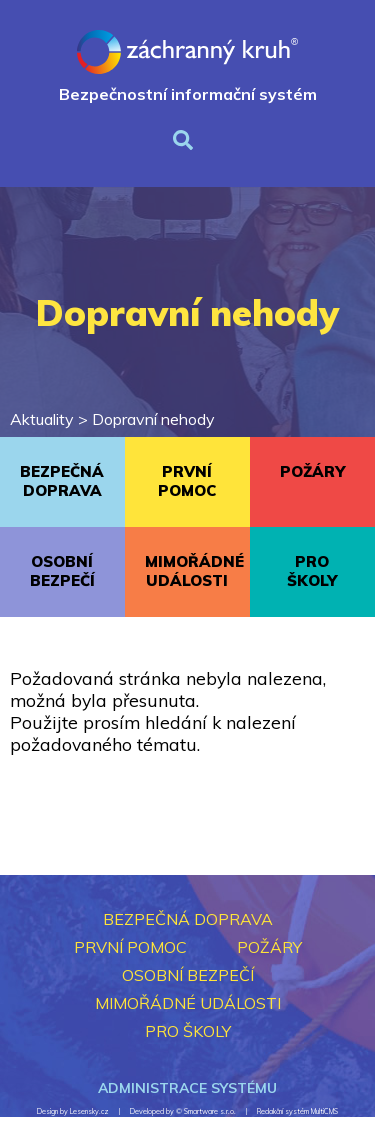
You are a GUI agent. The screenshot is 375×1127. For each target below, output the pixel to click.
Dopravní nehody (153, 419)
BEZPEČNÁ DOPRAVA (62, 481)
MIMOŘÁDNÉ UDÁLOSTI (194, 571)
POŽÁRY (312, 471)
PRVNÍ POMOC (187, 481)
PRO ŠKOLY (312, 571)
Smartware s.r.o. (210, 1111)
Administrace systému (187, 1088)
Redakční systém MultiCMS (297, 1111)
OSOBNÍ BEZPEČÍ (62, 571)
